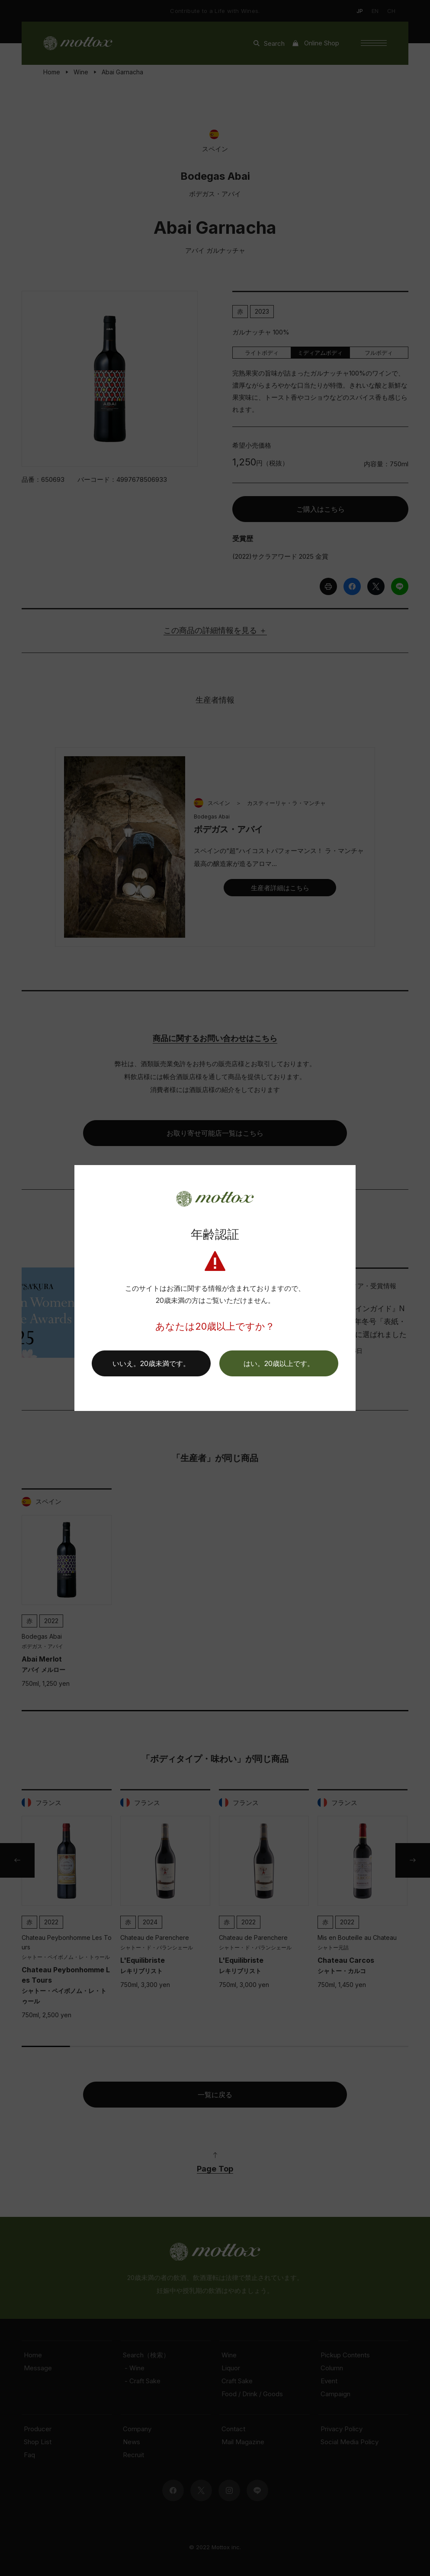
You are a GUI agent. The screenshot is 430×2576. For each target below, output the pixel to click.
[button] (278, 1363)
